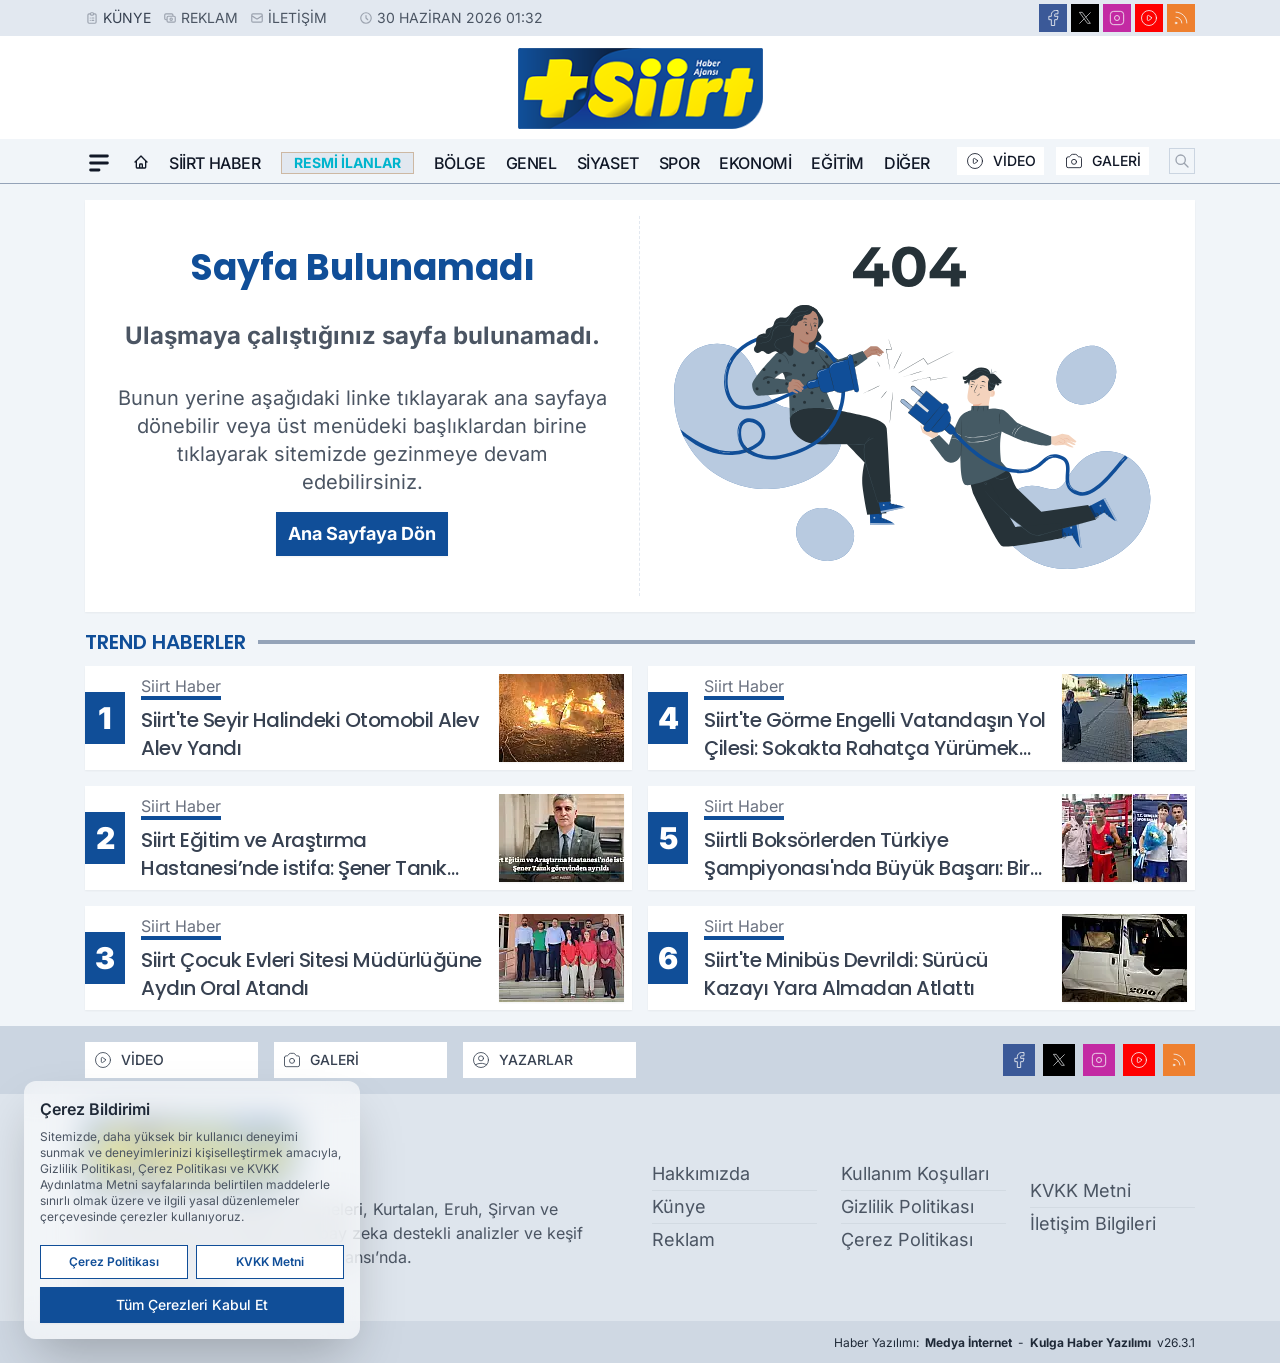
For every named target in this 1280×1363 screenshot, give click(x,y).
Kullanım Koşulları (915, 1173)
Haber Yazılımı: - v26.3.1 (1014, 1343)
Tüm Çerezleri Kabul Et (192, 1304)
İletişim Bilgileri (1093, 1223)
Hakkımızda (701, 1173)
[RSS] (1181, 18)
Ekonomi (755, 163)
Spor (679, 163)
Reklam (209, 17)
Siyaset (608, 163)
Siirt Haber (215, 163)
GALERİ (1102, 161)
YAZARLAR (522, 1060)
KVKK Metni (1080, 1190)
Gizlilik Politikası (907, 1206)
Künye (127, 17)
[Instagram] (1117, 18)
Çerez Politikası (907, 1239)
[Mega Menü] (99, 163)
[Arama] (1182, 161)
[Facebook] (1053, 18)
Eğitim (837, 163)
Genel (531, 163)
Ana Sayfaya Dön (362, 533)
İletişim (297, 17)
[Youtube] (1149, 18)
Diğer (907, 163)
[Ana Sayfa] (141, 163)
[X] (1085, 18)
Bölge (460, 163)
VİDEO (1000, 161)
